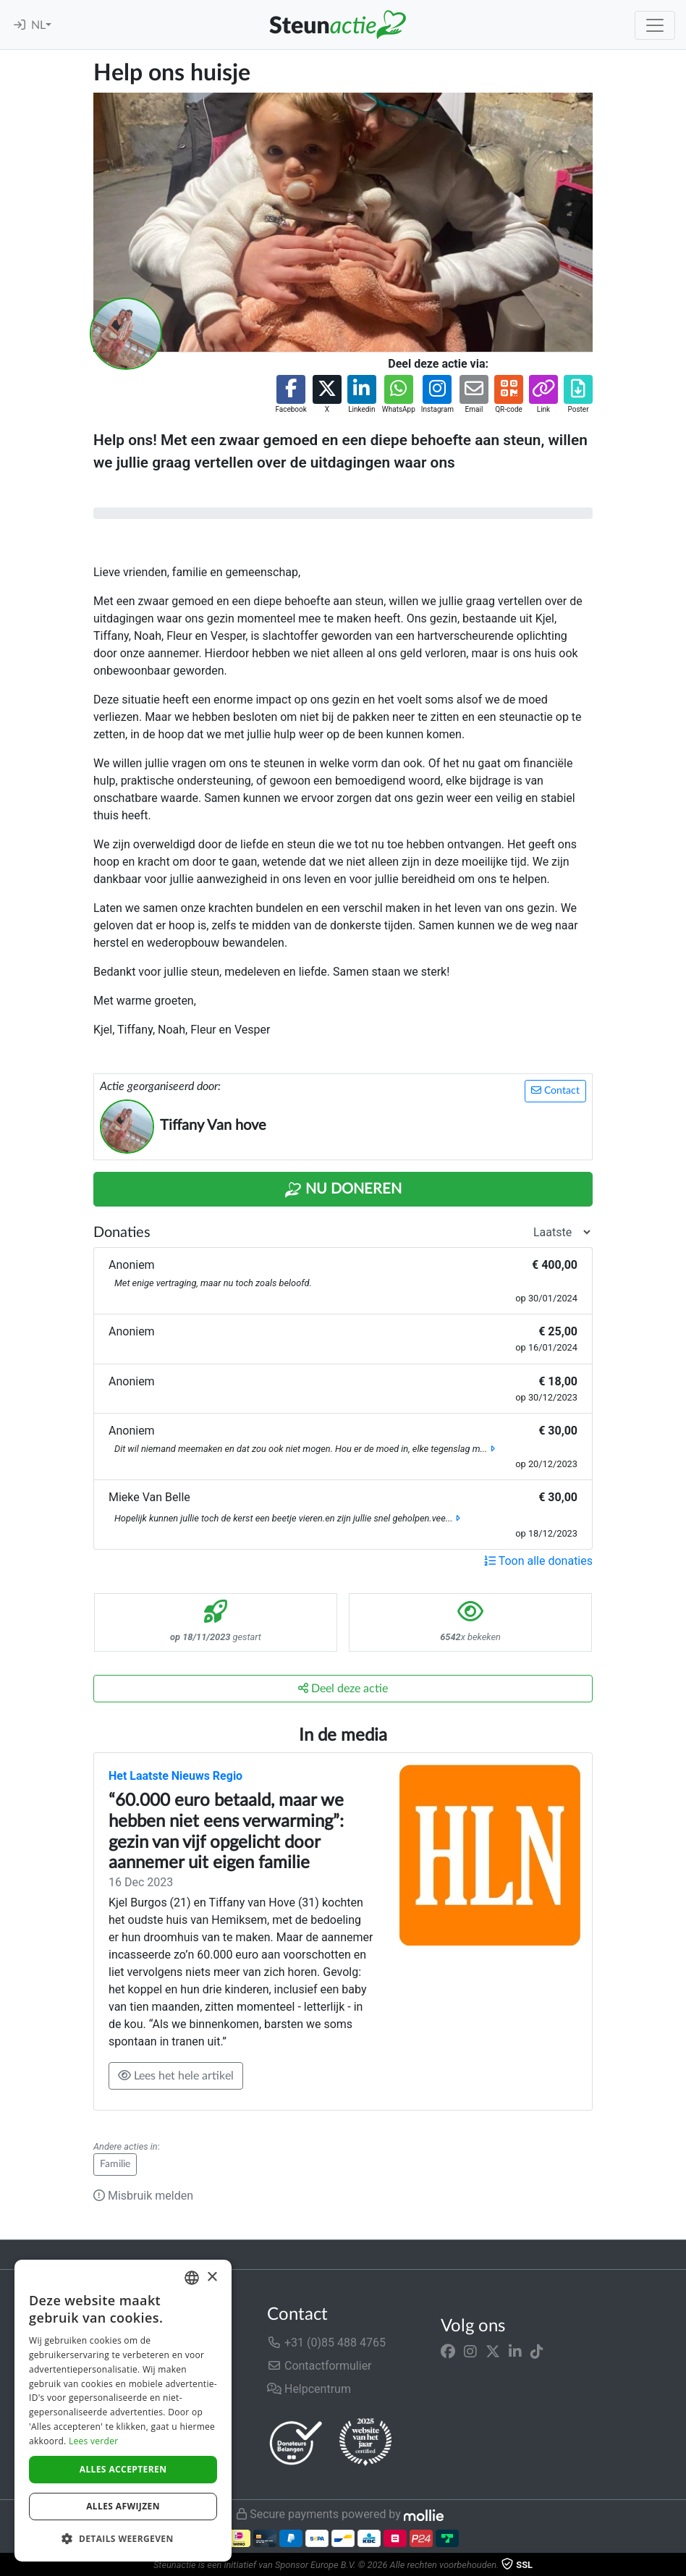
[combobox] (192, 2278)
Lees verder (94, 2441)
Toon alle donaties (538, 1561)
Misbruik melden (143, 2196)
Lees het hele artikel (176, 2075)
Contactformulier (319, 2366)
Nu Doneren (343, 1190)
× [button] (211, 2277)
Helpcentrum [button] (309, 2389)
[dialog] (123, 2411)
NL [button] (38, 25)
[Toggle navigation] (655, 25)
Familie (115, 2164)
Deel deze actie (343, 1688)
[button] (290, 395)
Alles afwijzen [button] (123, 2506)
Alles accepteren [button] (123, 2469)
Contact (555, 1090)
